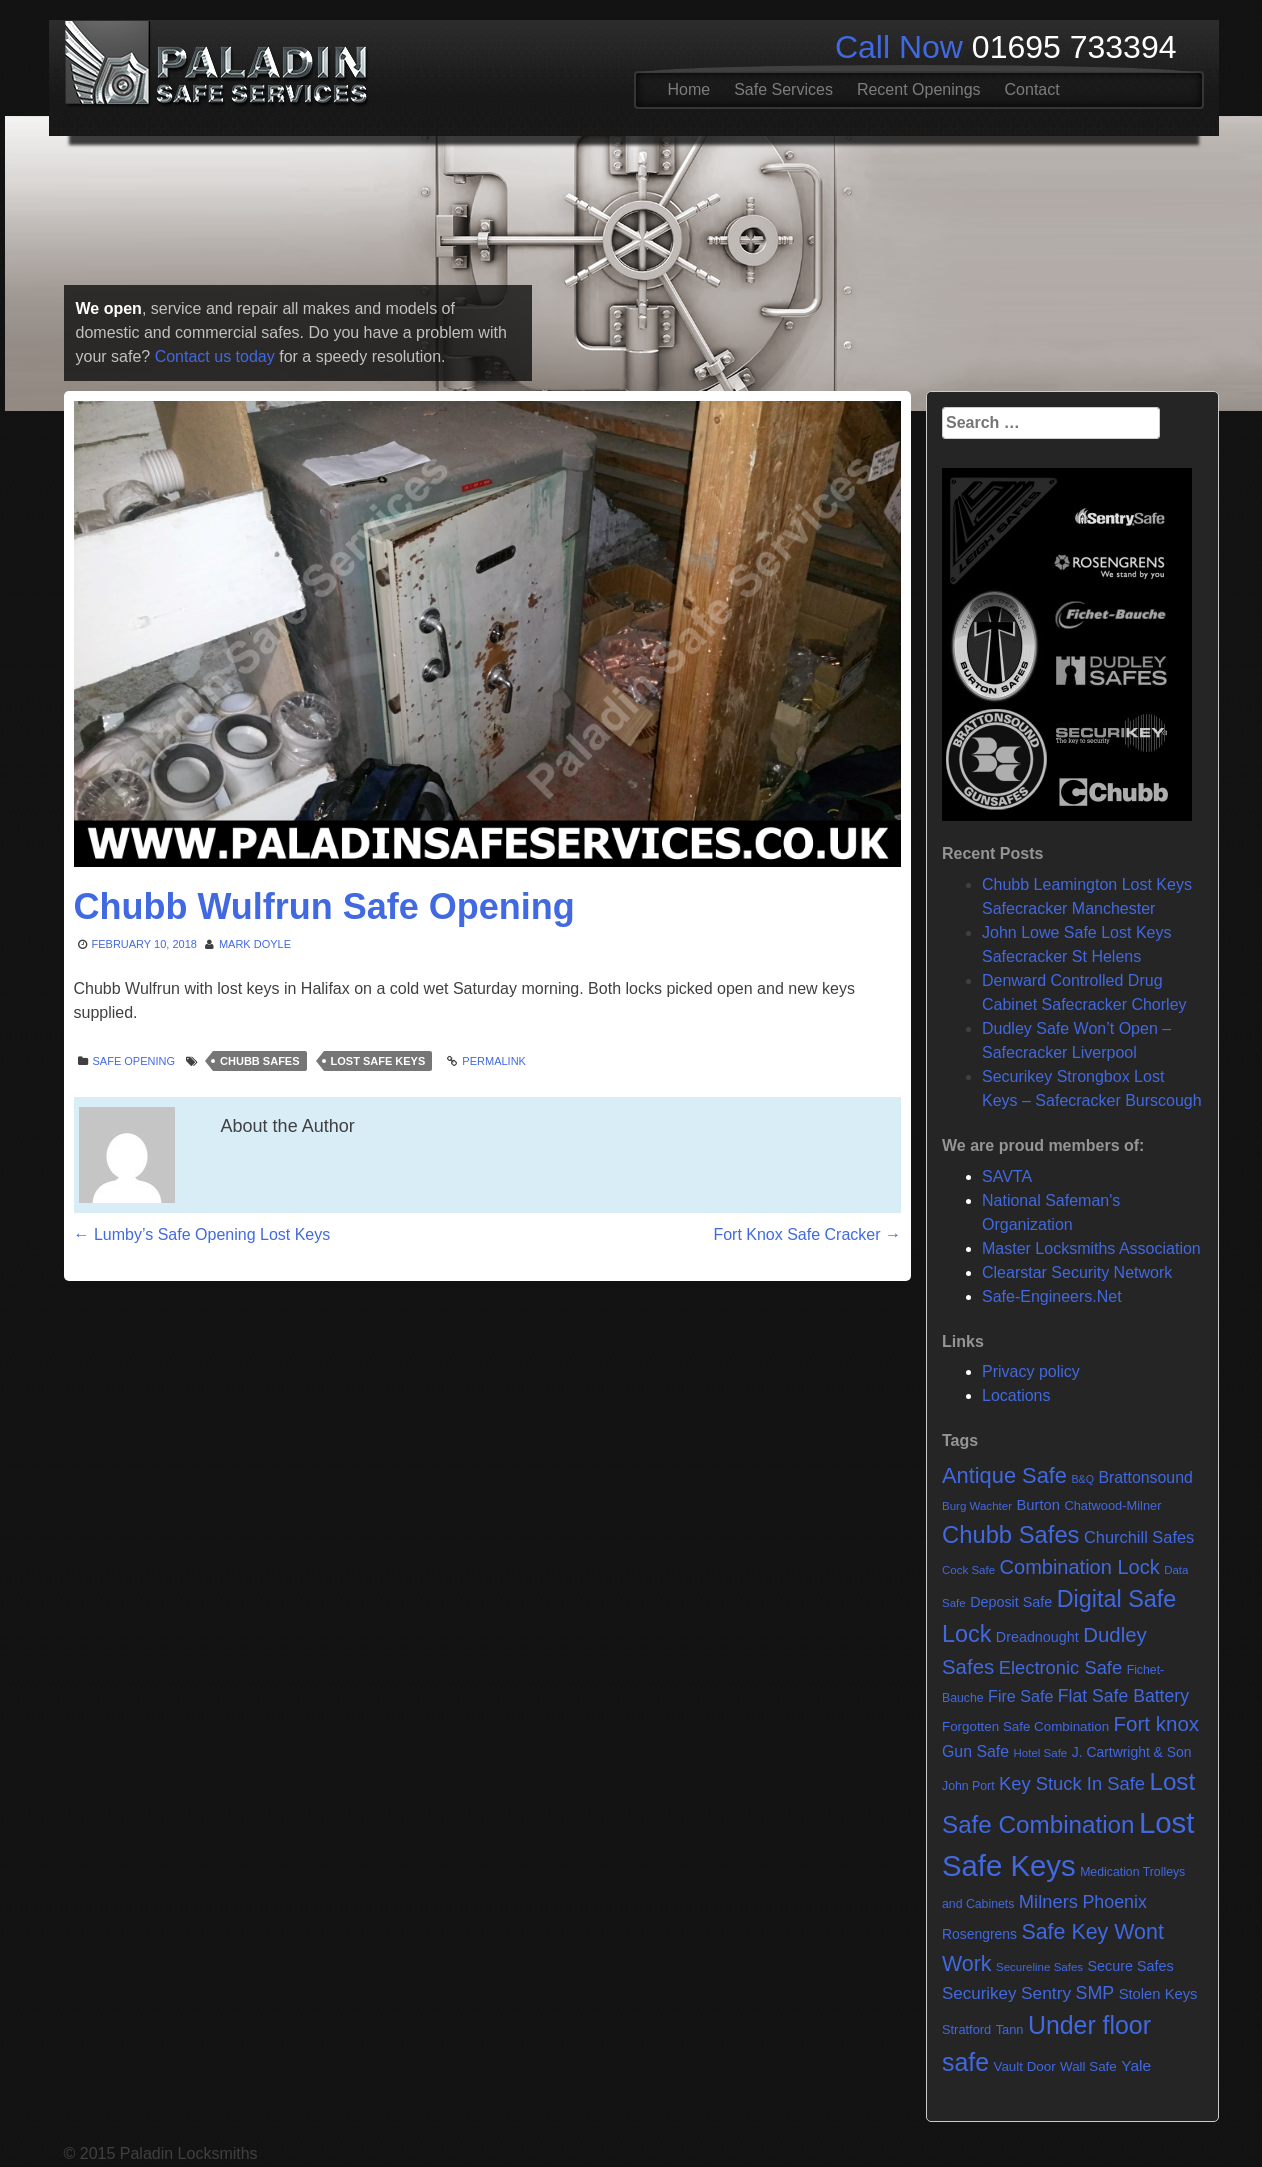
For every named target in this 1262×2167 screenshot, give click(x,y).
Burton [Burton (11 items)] (1038, 1505)
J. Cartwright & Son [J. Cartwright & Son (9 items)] (1132, 1752)
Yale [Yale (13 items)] (1136, 2065)
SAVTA (1007, 1176)
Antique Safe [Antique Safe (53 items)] (1004, 1475)
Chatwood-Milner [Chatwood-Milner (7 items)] (1112, 1505)
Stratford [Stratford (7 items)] (966, 2029)
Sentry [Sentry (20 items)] (1046, 1993)
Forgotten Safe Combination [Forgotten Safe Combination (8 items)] (1025, 1726)
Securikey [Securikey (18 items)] (979, 1993)
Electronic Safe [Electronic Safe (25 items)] (1060, 1667)
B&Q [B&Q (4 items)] (1082, 1479)
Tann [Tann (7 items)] (1010, 2029)
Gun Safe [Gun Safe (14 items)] (975, 1751)
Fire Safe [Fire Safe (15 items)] (1020, 1696)
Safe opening (134, 1061)
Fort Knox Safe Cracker (807, 1234)
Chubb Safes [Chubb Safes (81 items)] (1011, 1534)
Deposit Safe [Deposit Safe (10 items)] (1011, 1602)
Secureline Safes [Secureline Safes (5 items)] (1039, 1967)
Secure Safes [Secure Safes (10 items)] (1131, 1966)
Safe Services (783, 89)
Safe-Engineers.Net (1052, 1296)
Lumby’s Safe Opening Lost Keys (202, 1234)
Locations (1016, 1395)
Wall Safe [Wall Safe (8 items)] (1088, 2066)
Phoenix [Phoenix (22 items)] (1114, 1902)
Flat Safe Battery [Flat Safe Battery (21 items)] (1123, 1696)
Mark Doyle (255, 944)
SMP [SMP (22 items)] (1095, 1993)
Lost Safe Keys (378, 1061)
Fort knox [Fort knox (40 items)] (1157, 1723)
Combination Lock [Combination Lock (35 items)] (1080, 1567)
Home (689, 89)
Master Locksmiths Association (1091, 1248)
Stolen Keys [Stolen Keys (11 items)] (1158, 1994)
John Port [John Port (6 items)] (968, 1786)
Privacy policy (1031, 1371)
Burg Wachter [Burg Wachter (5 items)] (977, 1506)
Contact (1032, 89)
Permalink (494, 1061)
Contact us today (215, 356)
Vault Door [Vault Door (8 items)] (1024, 2066)
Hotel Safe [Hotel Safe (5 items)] (1040, 1753)
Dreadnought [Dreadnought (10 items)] (1037, 1637)
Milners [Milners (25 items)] (1048, 1901)
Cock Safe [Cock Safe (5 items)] (968, 1570)
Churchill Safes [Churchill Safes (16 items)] (1139, 1537)
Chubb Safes (259, 1061)
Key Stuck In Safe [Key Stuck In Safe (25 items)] (1072, 1783)
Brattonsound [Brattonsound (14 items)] (1145, 1477)
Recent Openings (919, 89)
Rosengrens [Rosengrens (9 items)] (979, 1934)
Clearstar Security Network (1077, 1272)
